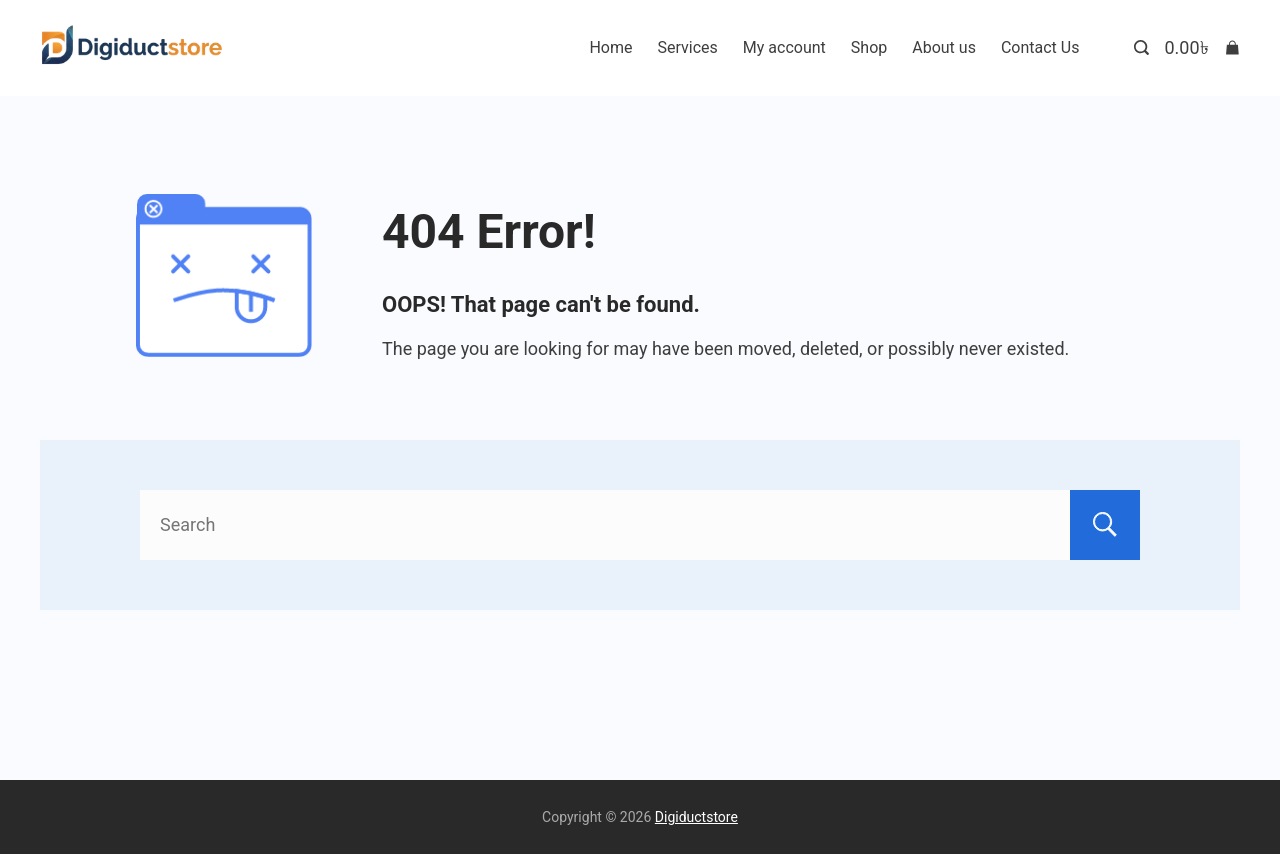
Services (688, 47)
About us (944, 47)
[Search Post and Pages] (1141, 47)
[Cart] (1202, 48)
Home (610, 47)
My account (784, 47)
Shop (869, 47)
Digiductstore (696, 817)
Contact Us (1040, 47)
